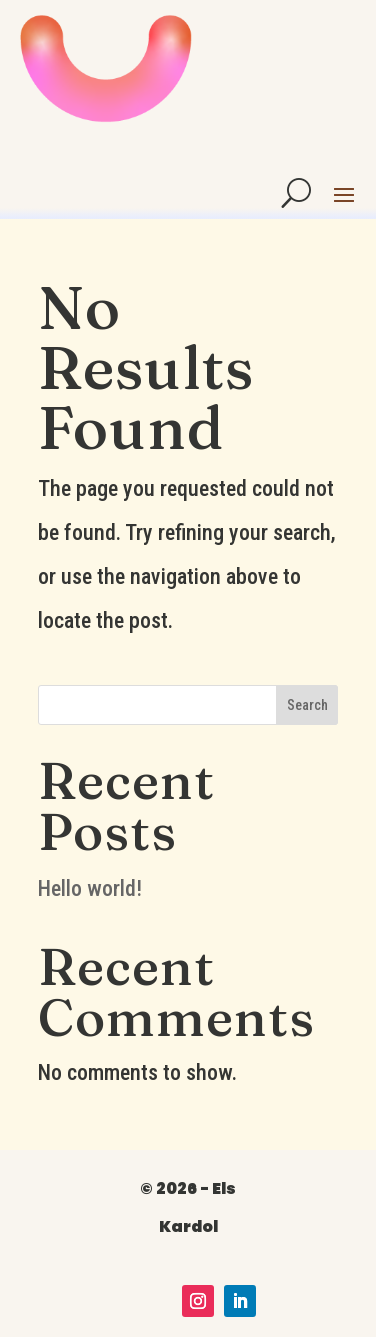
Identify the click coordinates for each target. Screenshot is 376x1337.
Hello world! (90, 888)
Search (307, 705)
